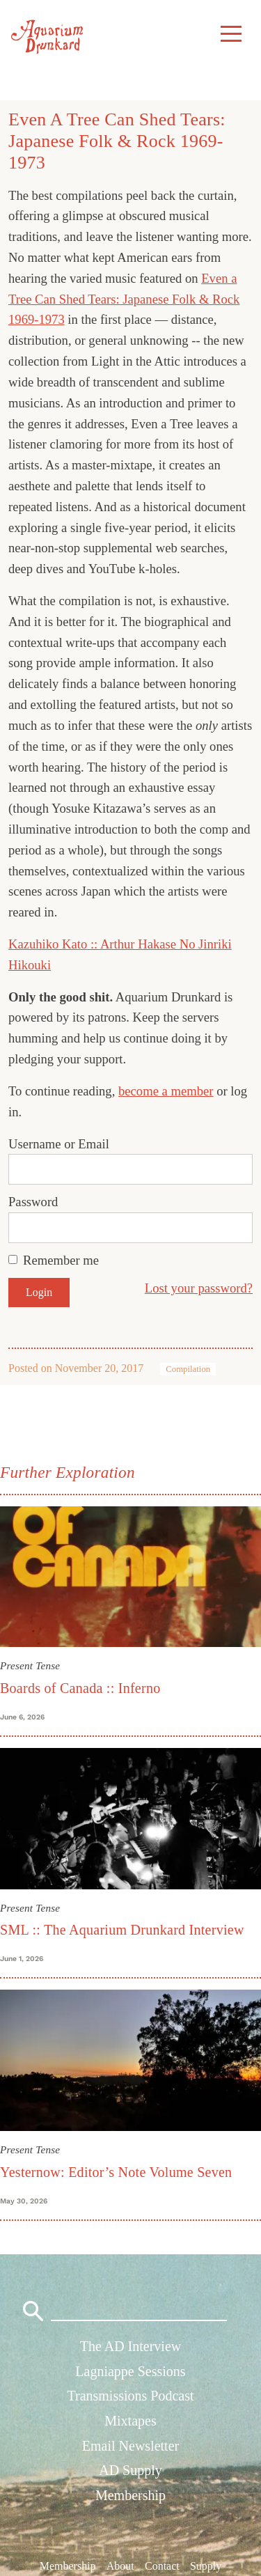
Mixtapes (130, 2420)
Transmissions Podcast (130, 2395)
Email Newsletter (130, 2445)
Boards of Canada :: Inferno (80, 1688)
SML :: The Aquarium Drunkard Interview (122, 1929)
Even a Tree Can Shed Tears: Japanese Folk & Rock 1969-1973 (123, 299)
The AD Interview (131, 2346)
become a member (166, 1091)
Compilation (188, 1369)
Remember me (61, 1260)
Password (33, 1201)
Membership (130, 2495)
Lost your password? (199, 1288)
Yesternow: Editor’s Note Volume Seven (116, 2172)
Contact (162, 2566)
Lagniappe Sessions (130, 2371)
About (120, 2566)
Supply (205, 2566)
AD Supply (130, 2470)
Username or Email (58, 1144)
